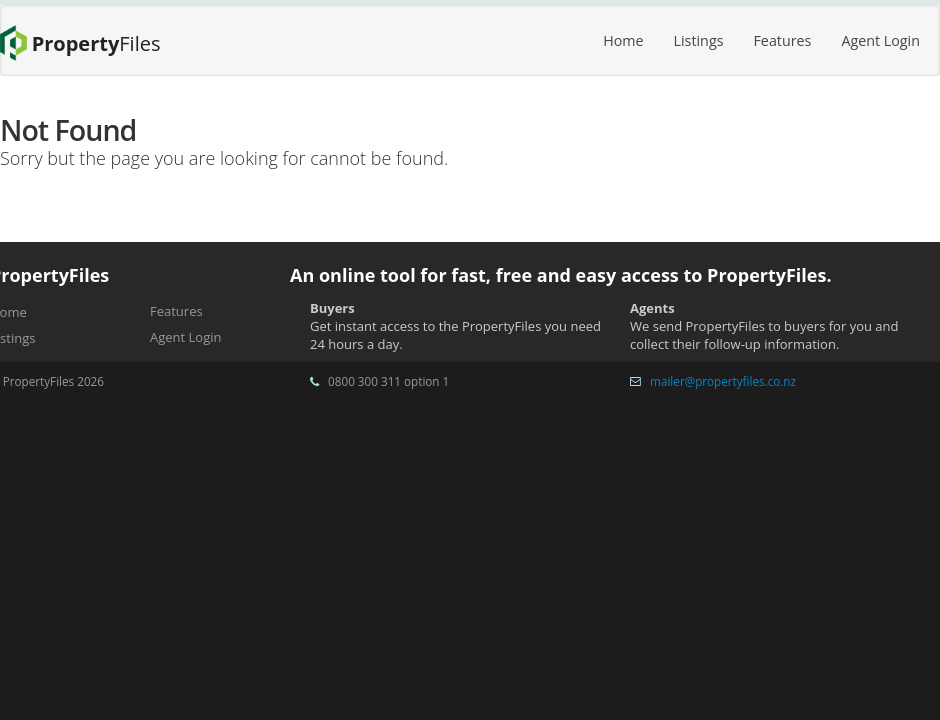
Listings (699, 40)
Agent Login (880, 40)
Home (623, 40)
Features (782, 40)
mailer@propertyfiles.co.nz (723, 381)
